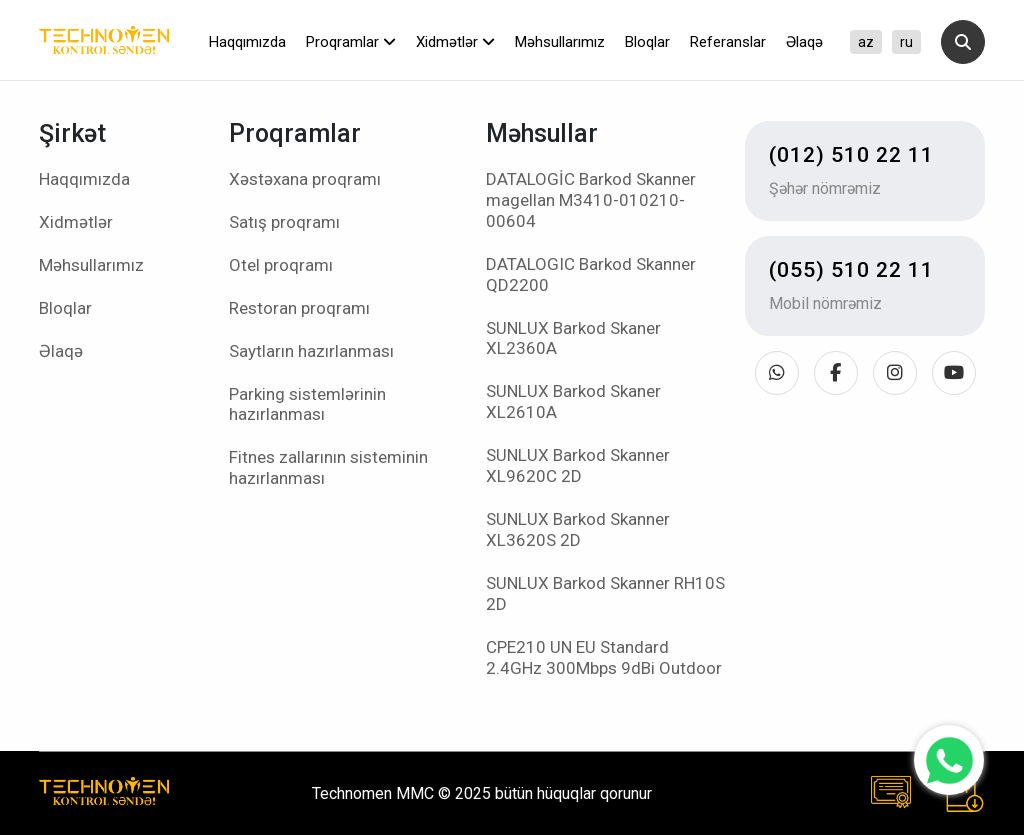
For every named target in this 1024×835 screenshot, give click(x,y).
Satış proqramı (284, 222)
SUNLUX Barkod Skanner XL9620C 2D (578, 465)
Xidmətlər (455, 42)
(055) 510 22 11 (851, 270)
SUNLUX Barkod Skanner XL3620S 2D (578, 529)
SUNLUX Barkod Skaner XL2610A (573, 401)
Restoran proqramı (299, 308)
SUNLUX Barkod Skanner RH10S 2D (605, 593)
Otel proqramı (281, 265)
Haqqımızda (247, 42)
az (866, 42)
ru (906, 42)
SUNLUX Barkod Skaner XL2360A (573, 338)
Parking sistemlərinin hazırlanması (307, 404)
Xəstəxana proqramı (305, 179)
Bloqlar (647, 42)
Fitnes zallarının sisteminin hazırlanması (328, 467)
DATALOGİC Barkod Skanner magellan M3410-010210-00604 (591, 200)
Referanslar (728, 42)
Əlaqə (804, 42)
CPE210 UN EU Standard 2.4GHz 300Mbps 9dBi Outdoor (604, 657)
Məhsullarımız (560, 42)
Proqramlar (351, 42)
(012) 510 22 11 (851, 155)
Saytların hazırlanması (311, 351)
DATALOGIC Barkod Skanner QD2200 (591, 274)
